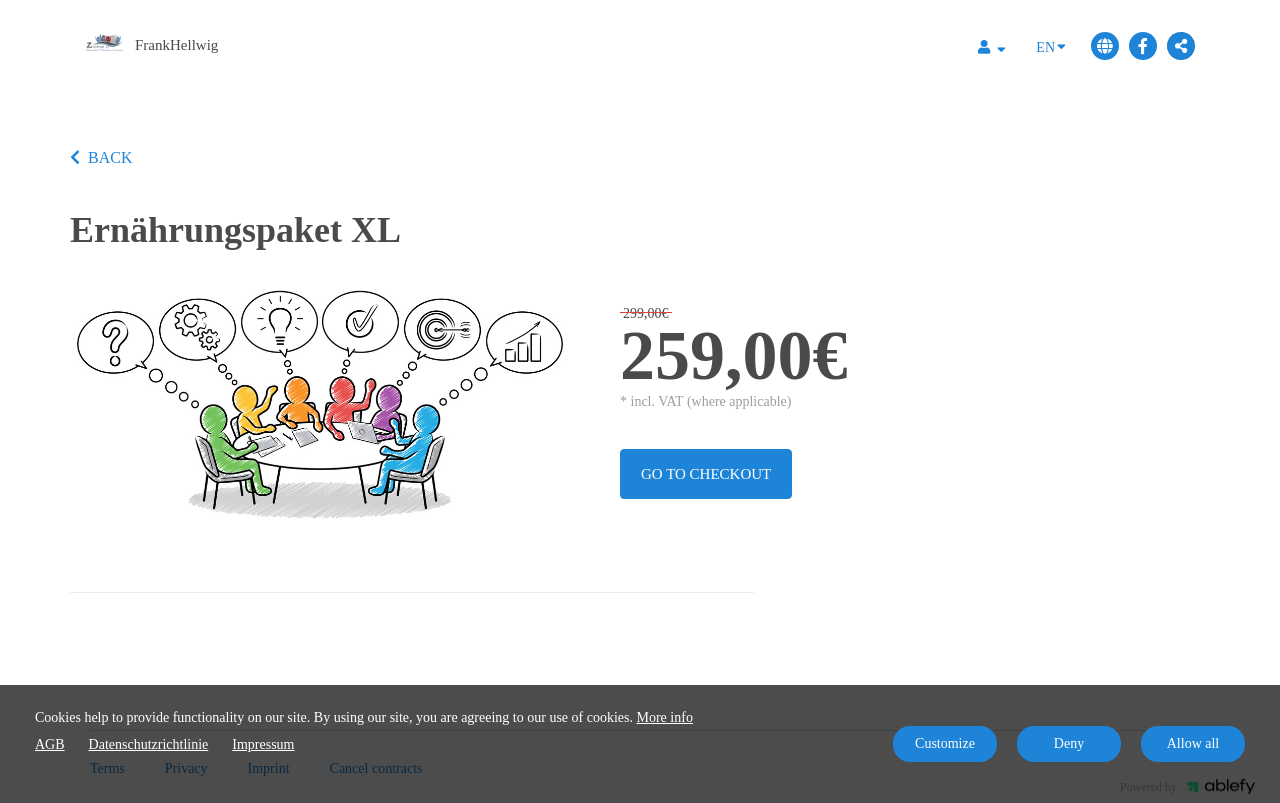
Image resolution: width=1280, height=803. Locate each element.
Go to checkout (706, 474)
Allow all (1193, 743)
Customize (945, 743)
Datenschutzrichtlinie (149, 744)
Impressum (263, 744)
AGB (50, 744)
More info (665, 717)
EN (1051, 46)
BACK (101, 157)
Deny (1069, 743)
